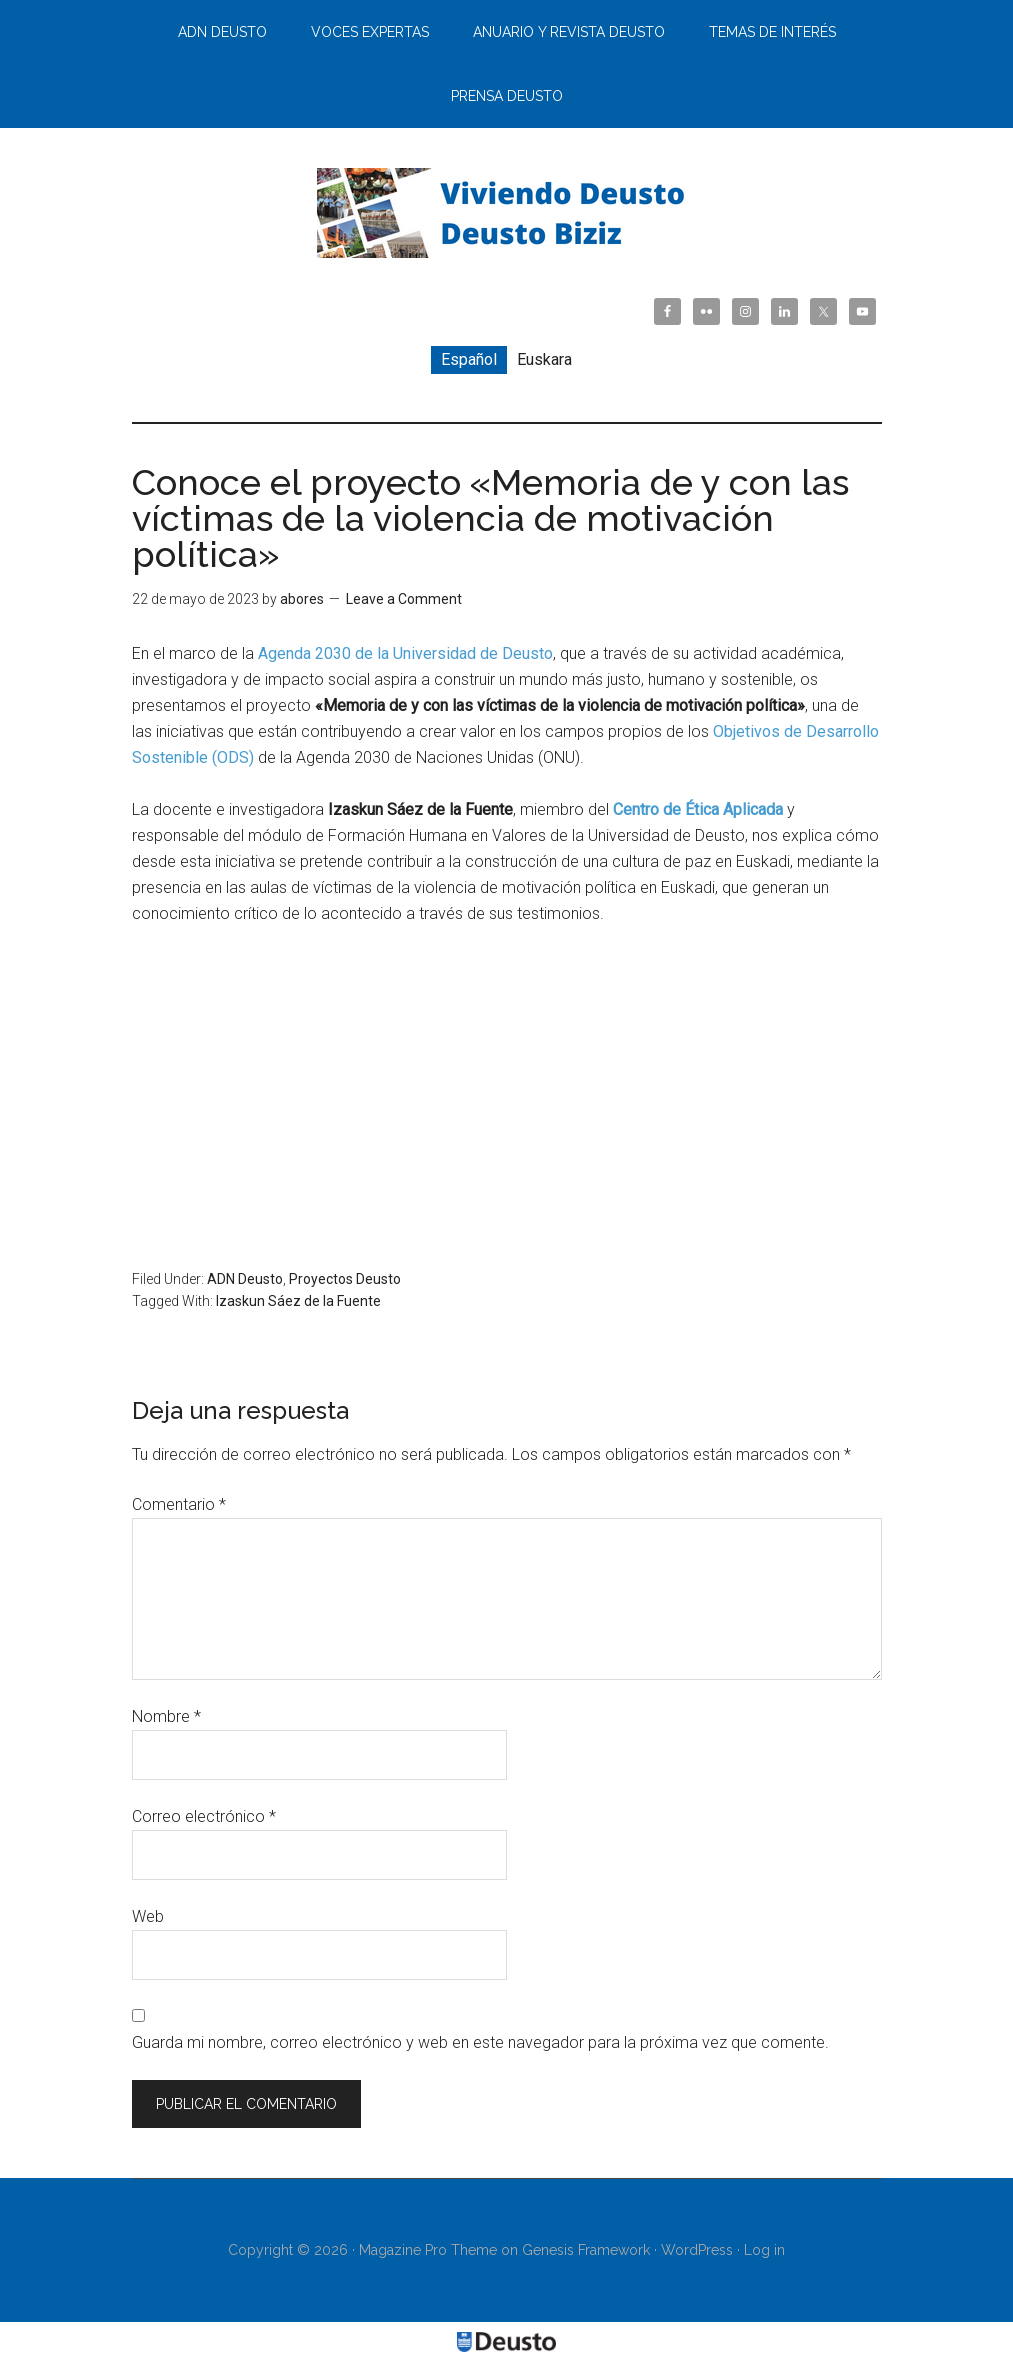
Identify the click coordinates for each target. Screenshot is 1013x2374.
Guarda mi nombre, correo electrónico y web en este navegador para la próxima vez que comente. (480, 2042)
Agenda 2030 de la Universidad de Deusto (405, 653)
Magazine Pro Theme (428, 2250)
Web (148, 1916)
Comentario (179, 1504)
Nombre (166, 1716)
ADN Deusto (245, 1279)
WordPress (697, 2250)
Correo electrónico (204, 1816)
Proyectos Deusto (345, 1279)
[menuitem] (469, 360)
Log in (764, 2250)
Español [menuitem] (469, 359)
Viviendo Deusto (507, 213)
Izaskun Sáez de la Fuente (298, 1301)
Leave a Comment (404, 599)
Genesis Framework (586, 2250)
